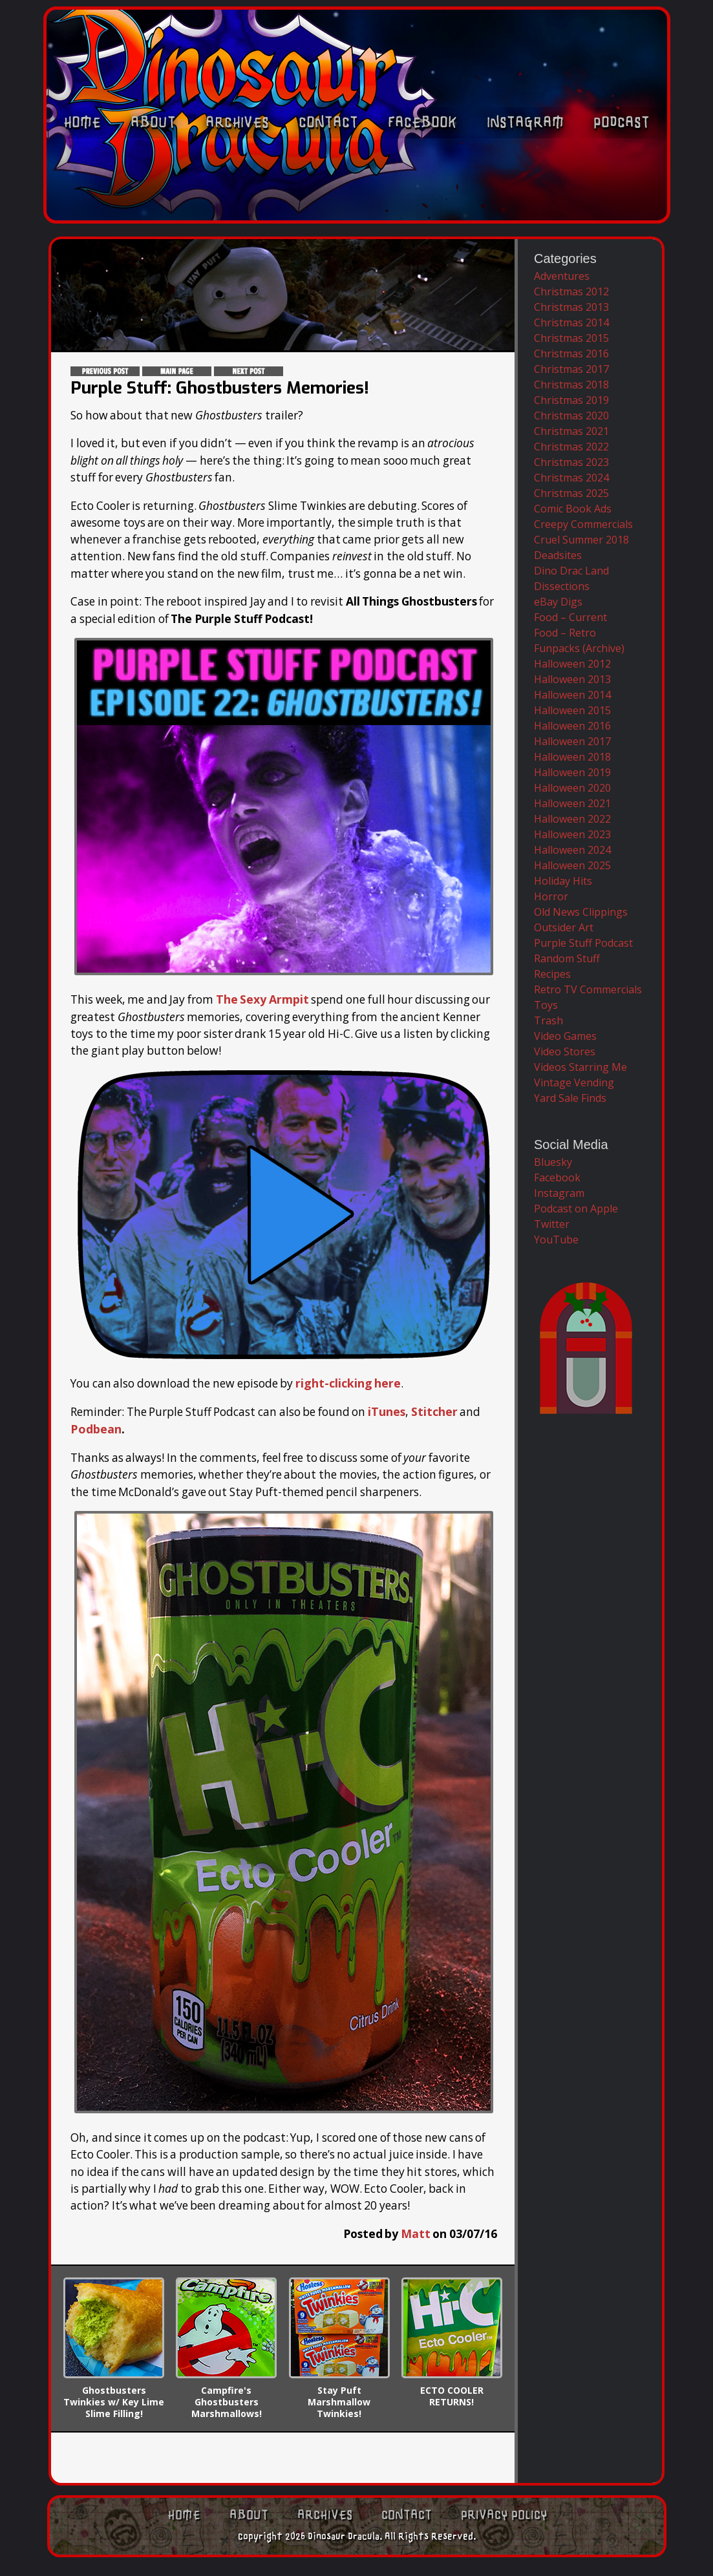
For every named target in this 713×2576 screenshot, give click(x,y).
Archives (237, 205)
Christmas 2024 (571, 477)
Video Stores (564, 1051)
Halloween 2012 (572, 664)
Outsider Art (563, 927)
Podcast (621, 205)
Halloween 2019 (572, 772)
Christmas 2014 (571, 322)
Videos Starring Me (580, 1067)
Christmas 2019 (571, 400)
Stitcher (433, 1411)
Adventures (562, 276)
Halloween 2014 (572, 695)
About (153, 205)
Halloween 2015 (572, 710)
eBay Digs (558, 602)
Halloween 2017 (572, 741)
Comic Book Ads (573, 508)
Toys (546, 1005)
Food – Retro (565, 633)
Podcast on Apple (576, 1208)
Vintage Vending (574, 1082)
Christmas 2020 (571, 415)
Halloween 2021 (572, 803)
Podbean (95, 1427)
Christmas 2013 (571, 307)
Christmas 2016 (571, 353)
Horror (551, 896)
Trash (548, 1020)
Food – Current (570, 617)
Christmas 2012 (571, 291)
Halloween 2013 (572, 679)
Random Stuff (567, 958)
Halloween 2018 (572, 757)
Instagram (525, 205)
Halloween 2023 (572, 834)
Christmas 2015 (571, 338)
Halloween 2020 (572, 788)
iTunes (386, 1411)
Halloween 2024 (572, 850)
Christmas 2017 (571, 369)
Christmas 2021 (571, 431)
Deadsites (558, 555)
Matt (416, 2232)
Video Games (565, 1036)
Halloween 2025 (572, 865)
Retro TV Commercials (588, 989)
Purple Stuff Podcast (583, 943)
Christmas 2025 (571, 493)
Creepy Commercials (583, 524)
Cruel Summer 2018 (581, 540)
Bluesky (553, 1162)
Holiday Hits (563, 881)
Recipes (552, 974)
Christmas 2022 (571, 446)
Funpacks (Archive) (579, 648)
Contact (328, 205)
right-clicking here (347, 1382)
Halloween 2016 (572, 726)
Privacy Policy (504, 2514)
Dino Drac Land (571, 571)
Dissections (562, 586)
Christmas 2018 (571, 384)
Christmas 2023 (571, 462)
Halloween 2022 (572, 819)
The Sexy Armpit (262, 999)
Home (82, 205)
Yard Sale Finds (570, 1098)
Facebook (422, 205)
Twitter (551, 1224)
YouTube (556, 1239)
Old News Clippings (581, 912)
